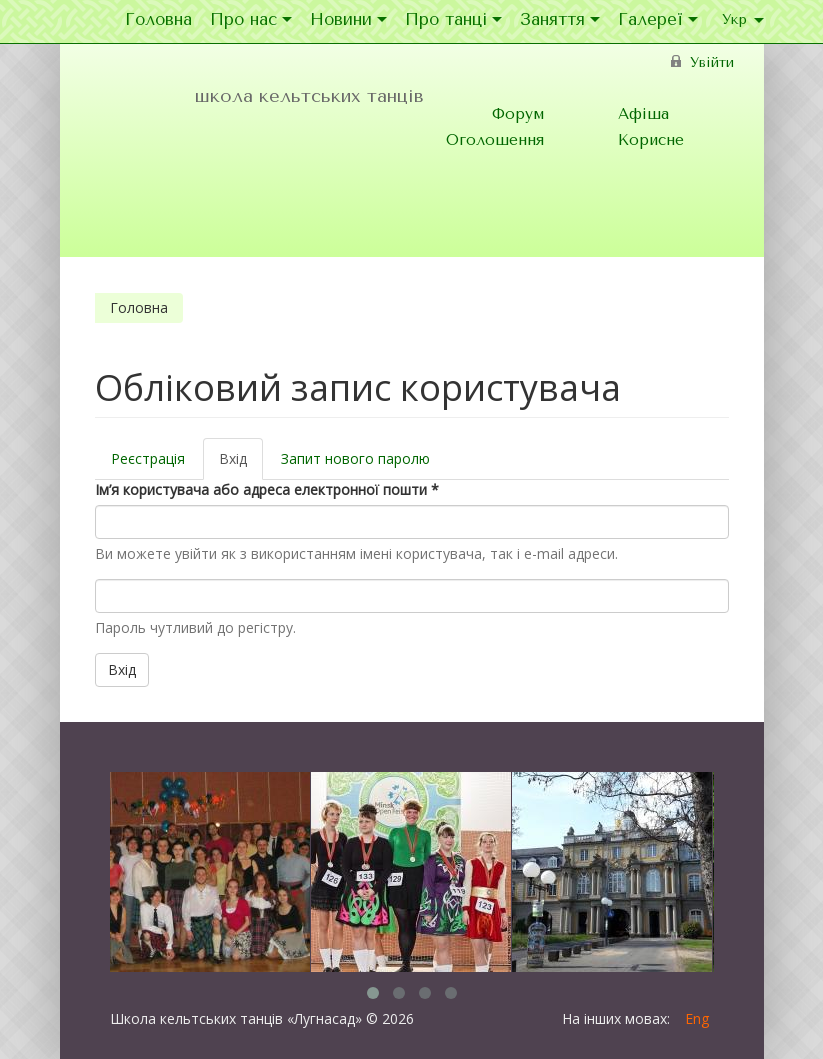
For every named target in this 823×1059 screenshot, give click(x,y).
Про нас (251, 20)
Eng (697, 1018)
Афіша (643, 114)
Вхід (241, 464)
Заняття (560, 20)
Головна (158, 20)
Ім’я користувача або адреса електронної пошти (267, 489)
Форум (518, 114)
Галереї (658, 20)
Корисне (651, 140)
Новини (348, 20)
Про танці (453, 20)
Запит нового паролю (355, 458)
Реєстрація (148, 458)
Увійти (712, 62)
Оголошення (495, 140)
